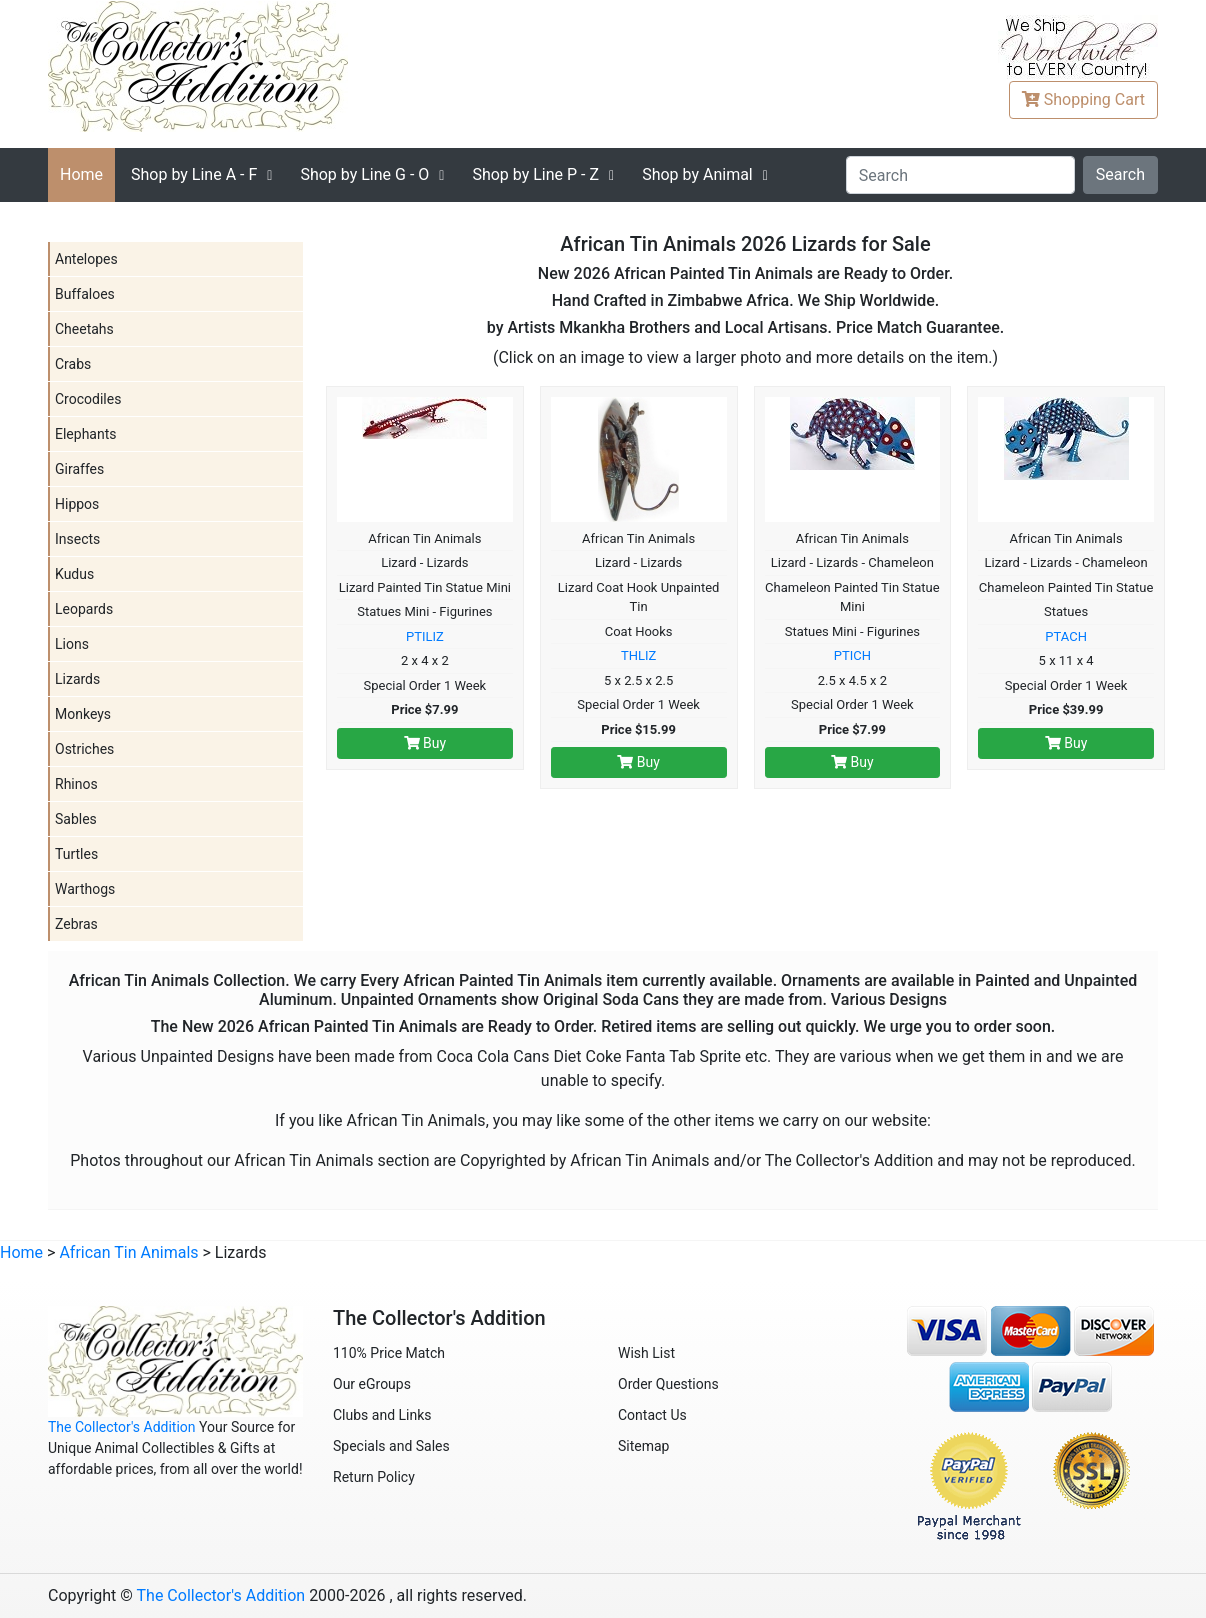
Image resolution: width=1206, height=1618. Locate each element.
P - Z (535, 174)
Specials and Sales (391, 1446)
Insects (77, 539)
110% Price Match (389, 1353)
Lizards (77, 679)
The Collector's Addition (122, 1427)
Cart (1083, 99)
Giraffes (79, 469)
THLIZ (638, 655)
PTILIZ (425, 636)
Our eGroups (372, 1384)
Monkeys (83, 714)
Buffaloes (85, 294)
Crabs (73, 364)
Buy (425, 743)
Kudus (74, 574)
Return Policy (374, 1477)
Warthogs (85, 889)
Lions (72, 644)
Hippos (77, 504)
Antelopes (86, 259)
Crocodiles (88, 399)
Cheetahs (84, 329)
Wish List (646, 1353)
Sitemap (643, 1446)
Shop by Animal (697, 174)
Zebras (76, 924)
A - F (194, 174)
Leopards (84, 609)
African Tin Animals (128, 1252)
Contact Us (652, 1415)
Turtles (76, 854)
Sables (76, 819)
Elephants (86, 434)
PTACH (1066, 636)
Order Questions (668, 1384)
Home (81, 174)
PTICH (852, 655)
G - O (364, 174)
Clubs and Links (382, 1415)
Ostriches (84, 749)
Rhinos (76, 784)
